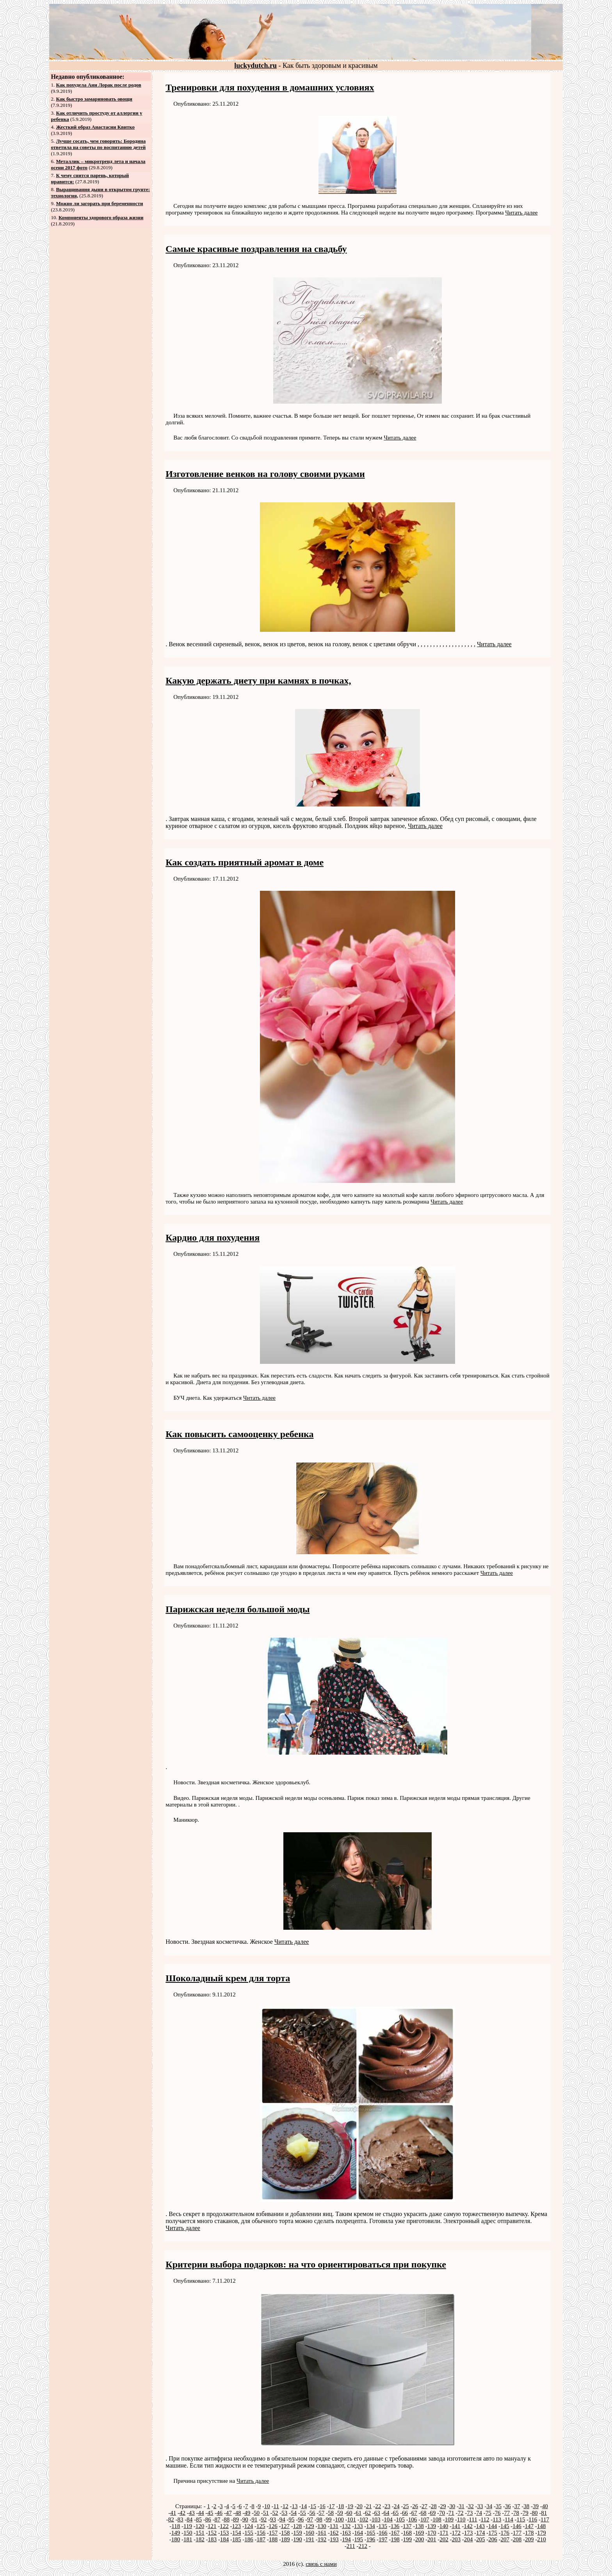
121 (212, 2526)
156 (261, 2533)
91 (254, 2519)
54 (294, 2513)
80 (535, 2513)
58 (331, 2513)
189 (285, 2539)
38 (526, 2506)
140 (443, 2526)
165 (370, 2533)
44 (201, 2513)
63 (377, 2513)
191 (310, 2539)
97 (310, 2519)
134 (370, 2526)
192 (322, 2539)
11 (276, 2506)
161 (322, 2533)
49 (247, 2513)
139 (431, 2526)
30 (452, 2506)
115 (521, 2519)
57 (321, 2513)
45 (210, 2513)
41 (173, 2513)
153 (224, 2533)
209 (529, 2539)
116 (532, 2519)
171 (443, 2533)
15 (313, 2506)
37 (517, 2506)
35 (499, 2506)
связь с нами (321, 2564)
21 (369, 2506)
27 (424, 2506)
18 (341, 2506)
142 (468, 2526)
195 (358, 2539)
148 (541, 2526)
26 (415, 2506)
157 (273, 2533)
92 (264, 2519)
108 (436, 2519)
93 (273, 2519)
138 (419, 2526)
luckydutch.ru (255, 65)
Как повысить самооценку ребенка (239, 1434)
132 (346, 2526)
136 (395, 2526)
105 (400, 2519)
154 (236, 2533)
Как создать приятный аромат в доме (244, 862)
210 (541, 2539)
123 (236, 2526)
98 (319, 2519)
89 (236, 2519)
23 (387, 2506)
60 (349, 2513)
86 (208, 2519)
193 (334, 2539)
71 (451, 2513)
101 (351, 2519)
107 (424, 2519)
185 (236, 2539)
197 (383, 2539)
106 (412, 2519)
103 (376, 2519)
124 (248, 2526)
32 (471, 2506)
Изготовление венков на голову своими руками (265, 474)
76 (498, 2513)
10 (267, 2506)
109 (449, 2519)
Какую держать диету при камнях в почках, (258, 680)
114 (509, 2519)
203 (456, 2539)
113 (497, 2519)
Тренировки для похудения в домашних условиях (269, 87)
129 (309, 2526)
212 (363, 2546)
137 (407, 2526)
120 (200, 2526)
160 (310, 2533)
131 (334, 2526)
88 (227, 2519)
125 (260, 2526)
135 (383, 2526)
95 (291, 2519)
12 (285, 2506)
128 (297, 2526)
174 (480, 2533)
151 (200, 2533)
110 (461, 2519)
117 (545, 2519)
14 (304, 2506)
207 (505, 2539)
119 (187, 2526)
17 (331, 2506)
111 (473, 2519)
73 (470, 2513)
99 (328, 2519)
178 (529, 2533)
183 (212, 2539)
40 (545, 2506)
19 (350, 2506)
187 (261, 2539)
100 (339, 2519)
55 (303, 2513)
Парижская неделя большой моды (237, 1609)
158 (285, 2533)
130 (321, 2526)
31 (461, 2506)
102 (363, 2519)
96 (301, 2519)
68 (424, 2513)
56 (312, 2513)
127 (285, 2526)
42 (182, 2513)
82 (171, 2519)
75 (488, 2513)
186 (248, 2539)
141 (456, 2526)
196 (370, 2539)
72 (461, 2513)
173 (468, 2533)
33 (480, 2506)
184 (224, 2539)
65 (396, 2513)
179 (541, 2533)
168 (407, 2533)
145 (504, 2526)
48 (238, 2513)
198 (395, 2539)
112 (485, 2519)
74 (479, 2513)
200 (419, 2539)
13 (294, 2506)
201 (431, 2539)
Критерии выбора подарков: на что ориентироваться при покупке (305, 2264)
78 (516, 2513)
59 (340, 2513)
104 (388, 2519)
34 (489, 2506)
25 (406, 2506)
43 (192, 2513)
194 (346, 2539)
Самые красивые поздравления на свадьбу (256, 249)
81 (544, 2513)
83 (180, 2519)
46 (219, 2513)
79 (525, 2513)
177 (517, 2533)
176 (505, 2533)
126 (273, 2526)
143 (480, 2526)
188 (273, 2539)
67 (414, 2513)
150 (187, 2533)
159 (297, 2533)
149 (175, 2533)
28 (434, 2506)
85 (199, 2519)
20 (360, 2506)
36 (508, 2506)
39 (536, 2506)
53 (284, 2513)
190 (297, 2539)
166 (383, 2533)
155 (248, 2533)
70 (442, 2513)
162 (334, 2533)
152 (212, 2533)
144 (492, 2526)
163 (346, 2533)
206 (492, 2539)
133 (358, 2526)
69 (433, 2513)
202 (443, 2539)
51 (266, 2513)
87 (217, 2519)
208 (517, 2539)
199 (407, 2539)
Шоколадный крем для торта (227, 1978)
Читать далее (521, 212)
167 (395, 2533)
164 (358, 2533)
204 (468, 2539)
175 (492, 2533)
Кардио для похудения (212, 1237)
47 (229, 2513)
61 (358, 2513)
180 (175, 2539)
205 (480, 2539)
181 (187, 2539)
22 (378, 2506)
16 (323, 2506)
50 (257, 2513)
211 (351, 2546)
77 (507, 2513)
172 (456, 2533)
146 (516, 2526)
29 (443, 2506)
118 (175, 2526)
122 (224, 2526)
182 (200, 2539)
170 (431, 2533)
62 (368, 2513)
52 (275, 2513)
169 (419, 2533)
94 (282, 2519)
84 (189, 2519)
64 (387, 2513)
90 (245, 2519)
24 (397, 2506)
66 (405, 2513)
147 (529, 2526)
